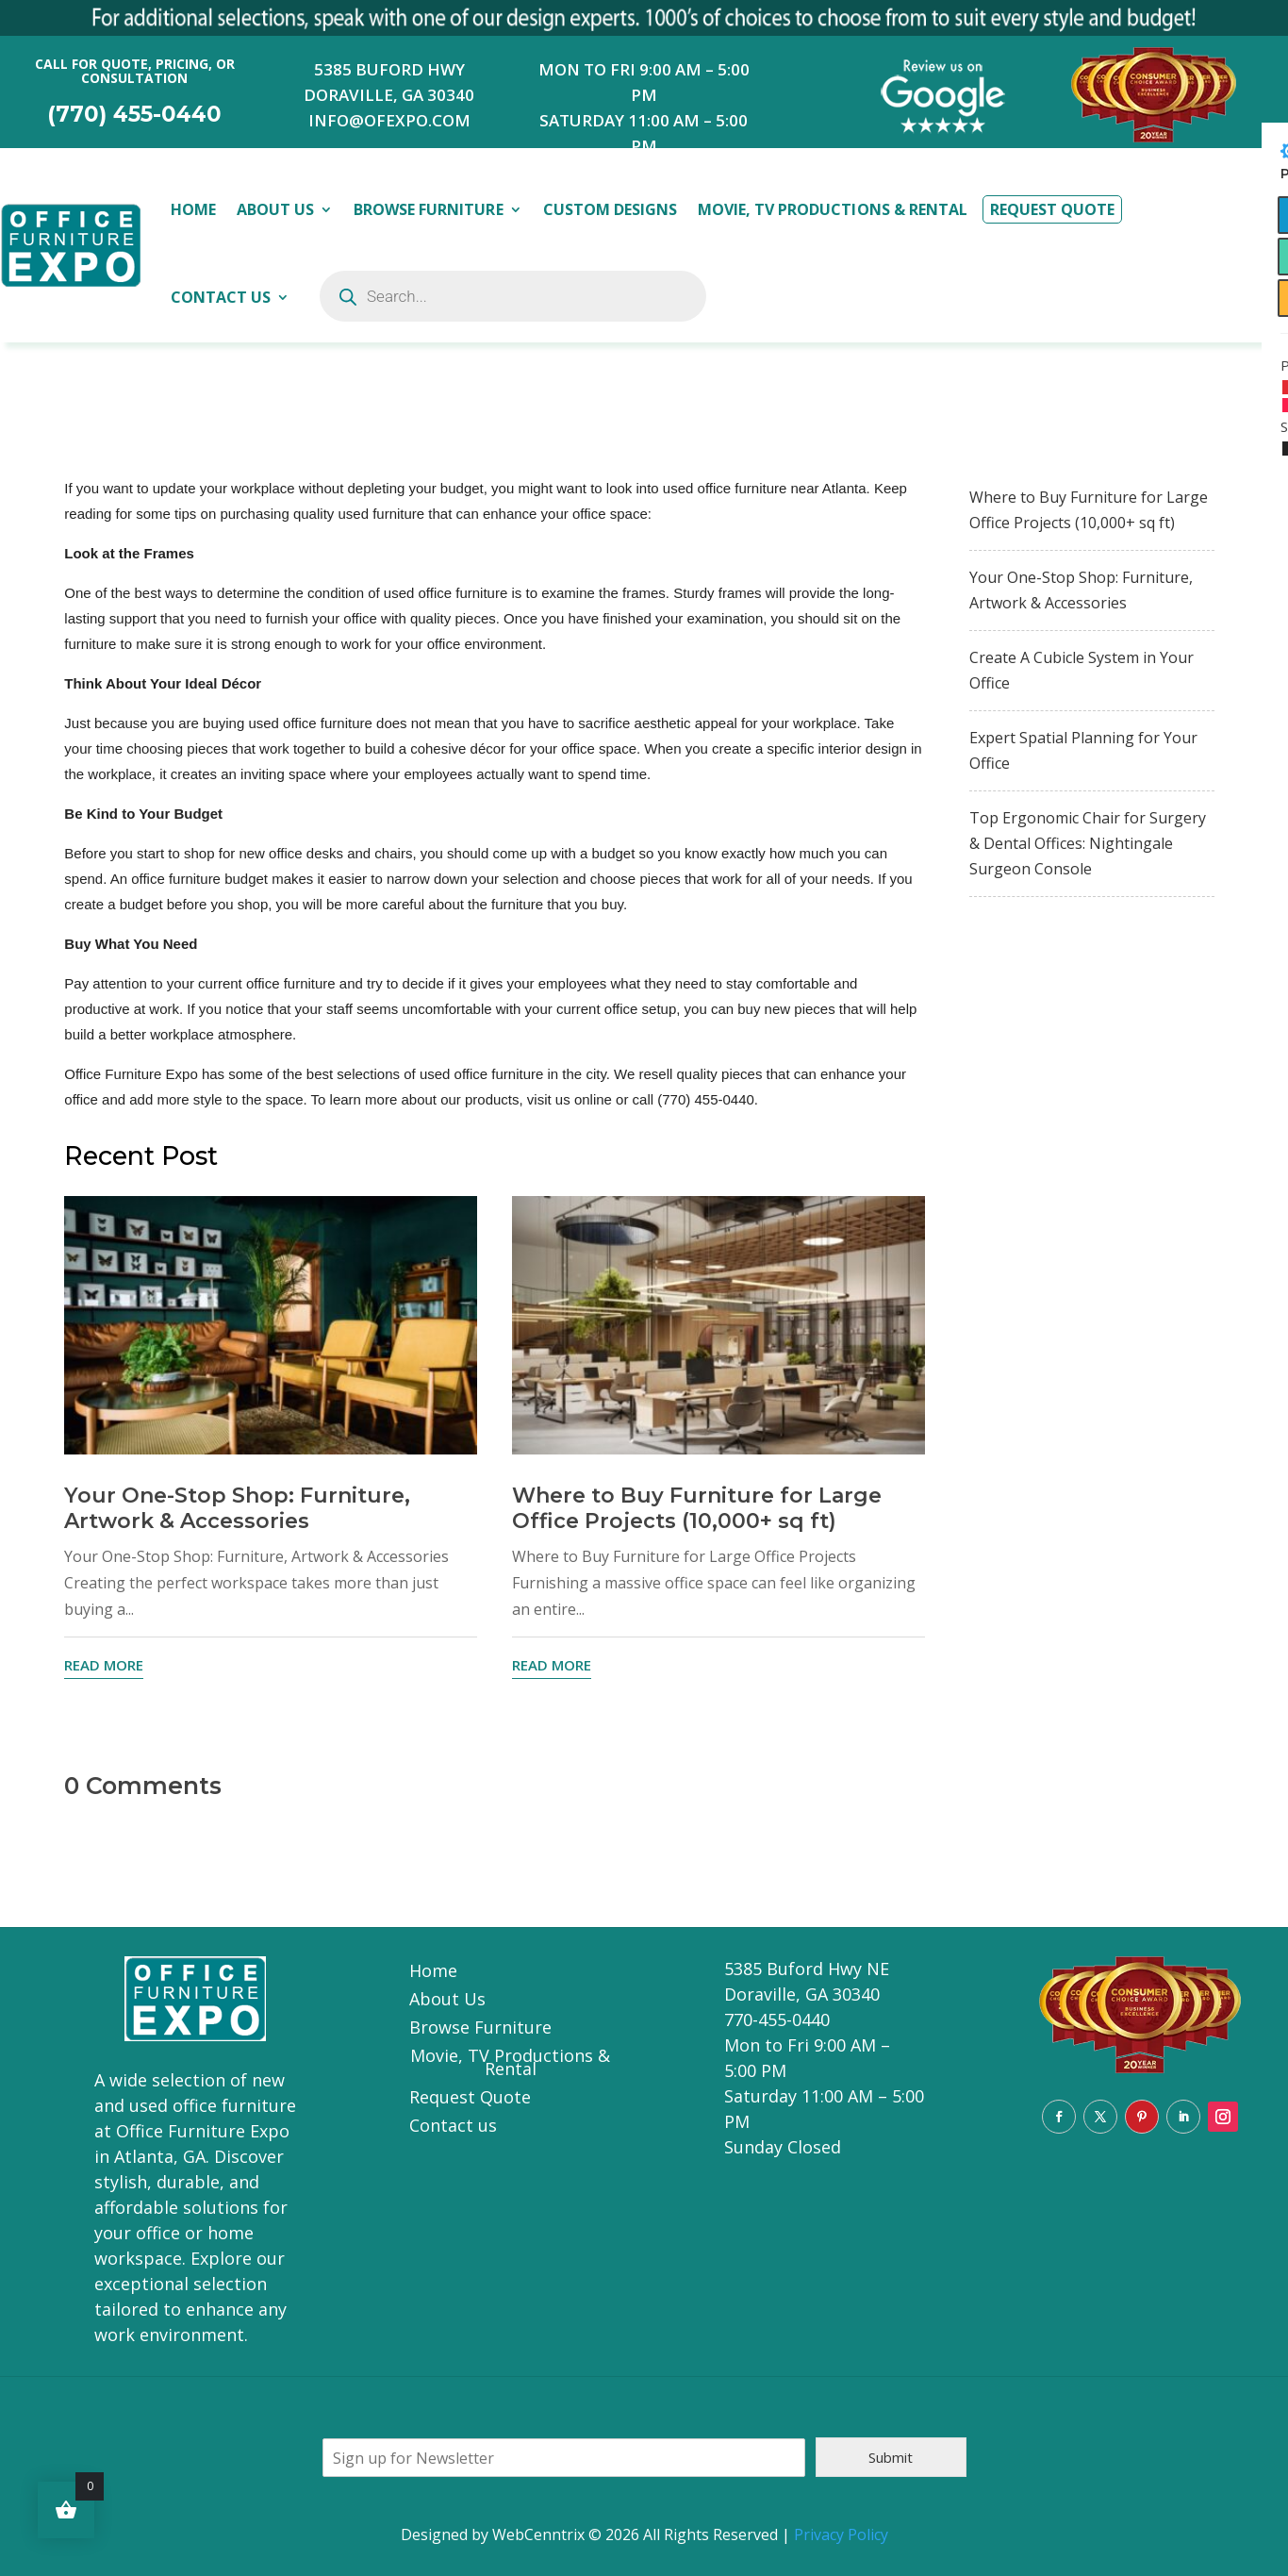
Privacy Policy (841, 2534)
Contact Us (221, 297)
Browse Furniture (428, 209)
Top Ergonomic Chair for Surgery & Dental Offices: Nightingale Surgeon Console (1087, 843)
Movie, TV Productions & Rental (832, 209)
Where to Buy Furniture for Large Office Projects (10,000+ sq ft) (697, 1508)
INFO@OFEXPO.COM (389, 120)
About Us (275, 209)
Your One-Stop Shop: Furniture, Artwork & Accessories (237, 1508)
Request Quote (1052, 209)
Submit (890, 2457)
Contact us (453, 2127)
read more (103, 1664)
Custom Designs (610, 209)
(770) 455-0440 (134, 114)
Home (193, 209)
